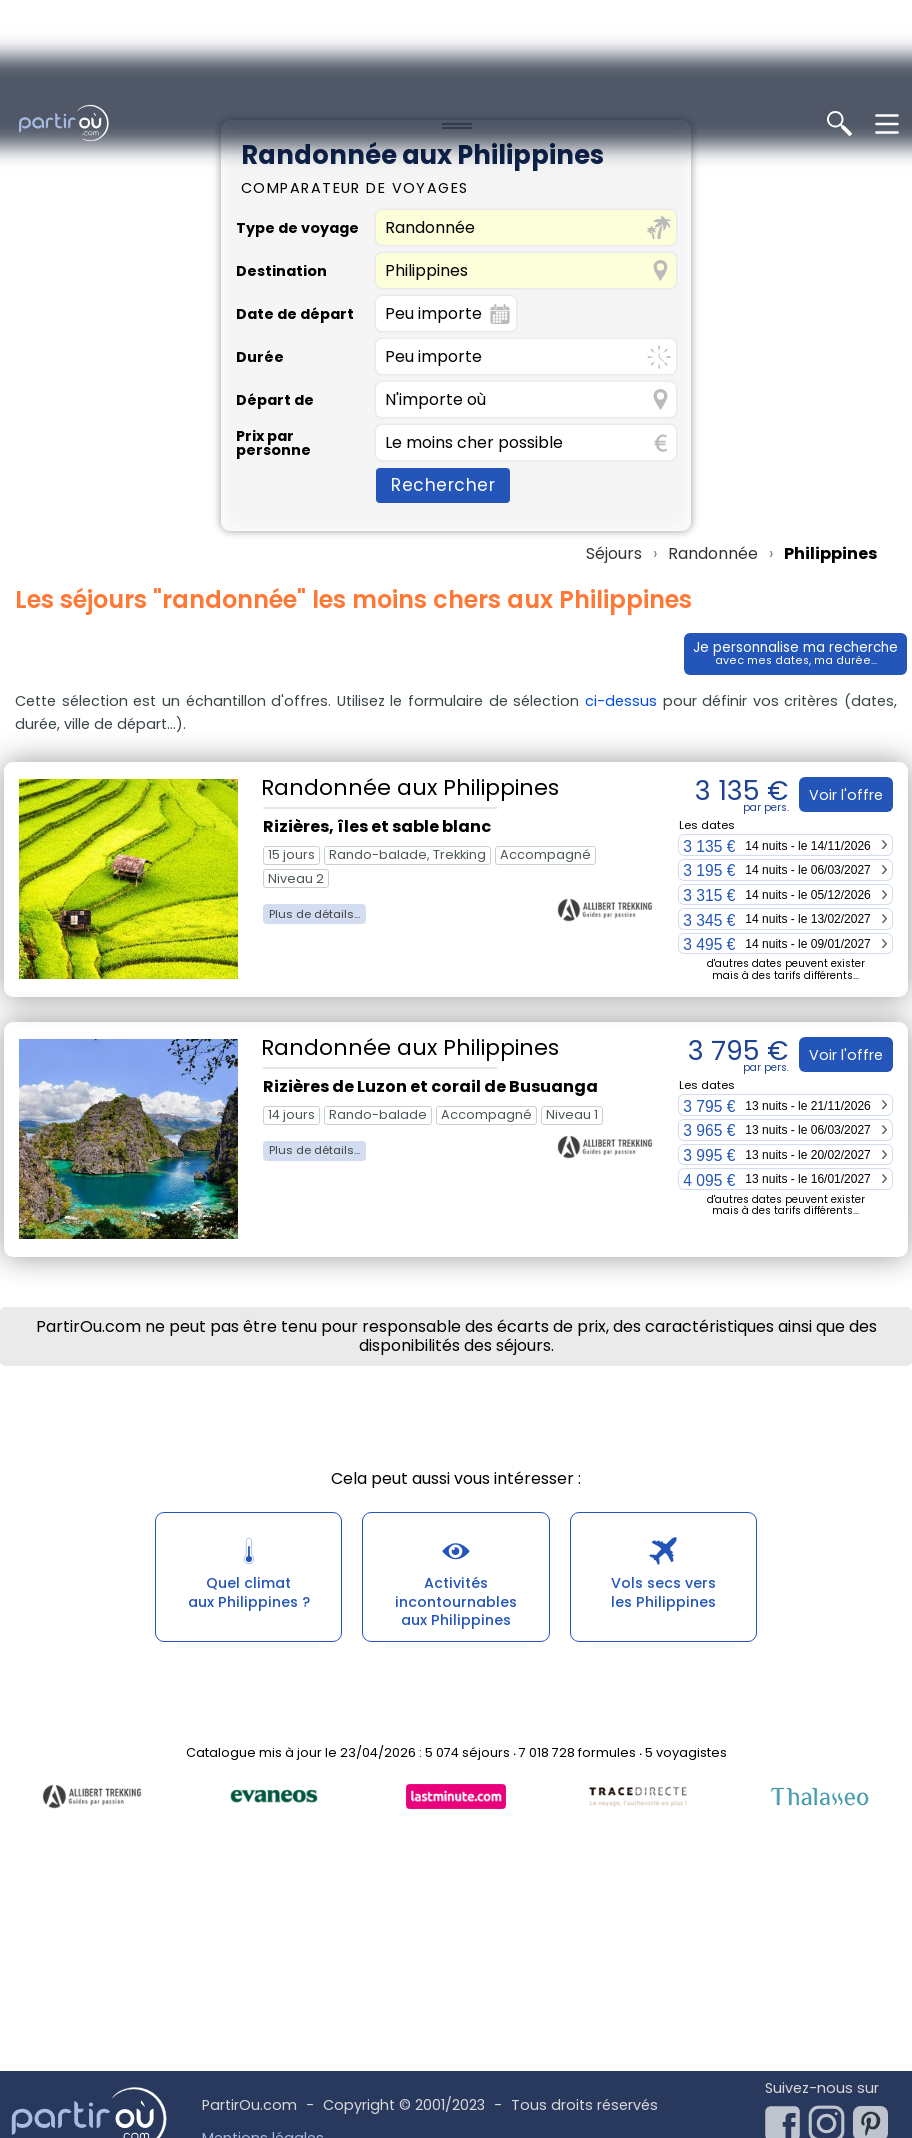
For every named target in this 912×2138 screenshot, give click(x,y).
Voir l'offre (842, 648)
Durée (260, 211)
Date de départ (295, 168)
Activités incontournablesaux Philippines (456, 1462)
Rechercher (443, 339)
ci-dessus (621, 555)
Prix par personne (273, 297)
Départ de (275, 254)
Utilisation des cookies (282, 2059)
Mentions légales (263, 1992)
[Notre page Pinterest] (875, 1972)
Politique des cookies (278, 2025)
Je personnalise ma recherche (785, 509)
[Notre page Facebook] (787, 1972)
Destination (281, 125)
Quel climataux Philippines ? (249, 1452)
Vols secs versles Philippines (663, 1452)
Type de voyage (297, 82)
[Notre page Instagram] (831, 1972)
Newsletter (827, 2023)
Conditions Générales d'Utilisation (323, 2092)
